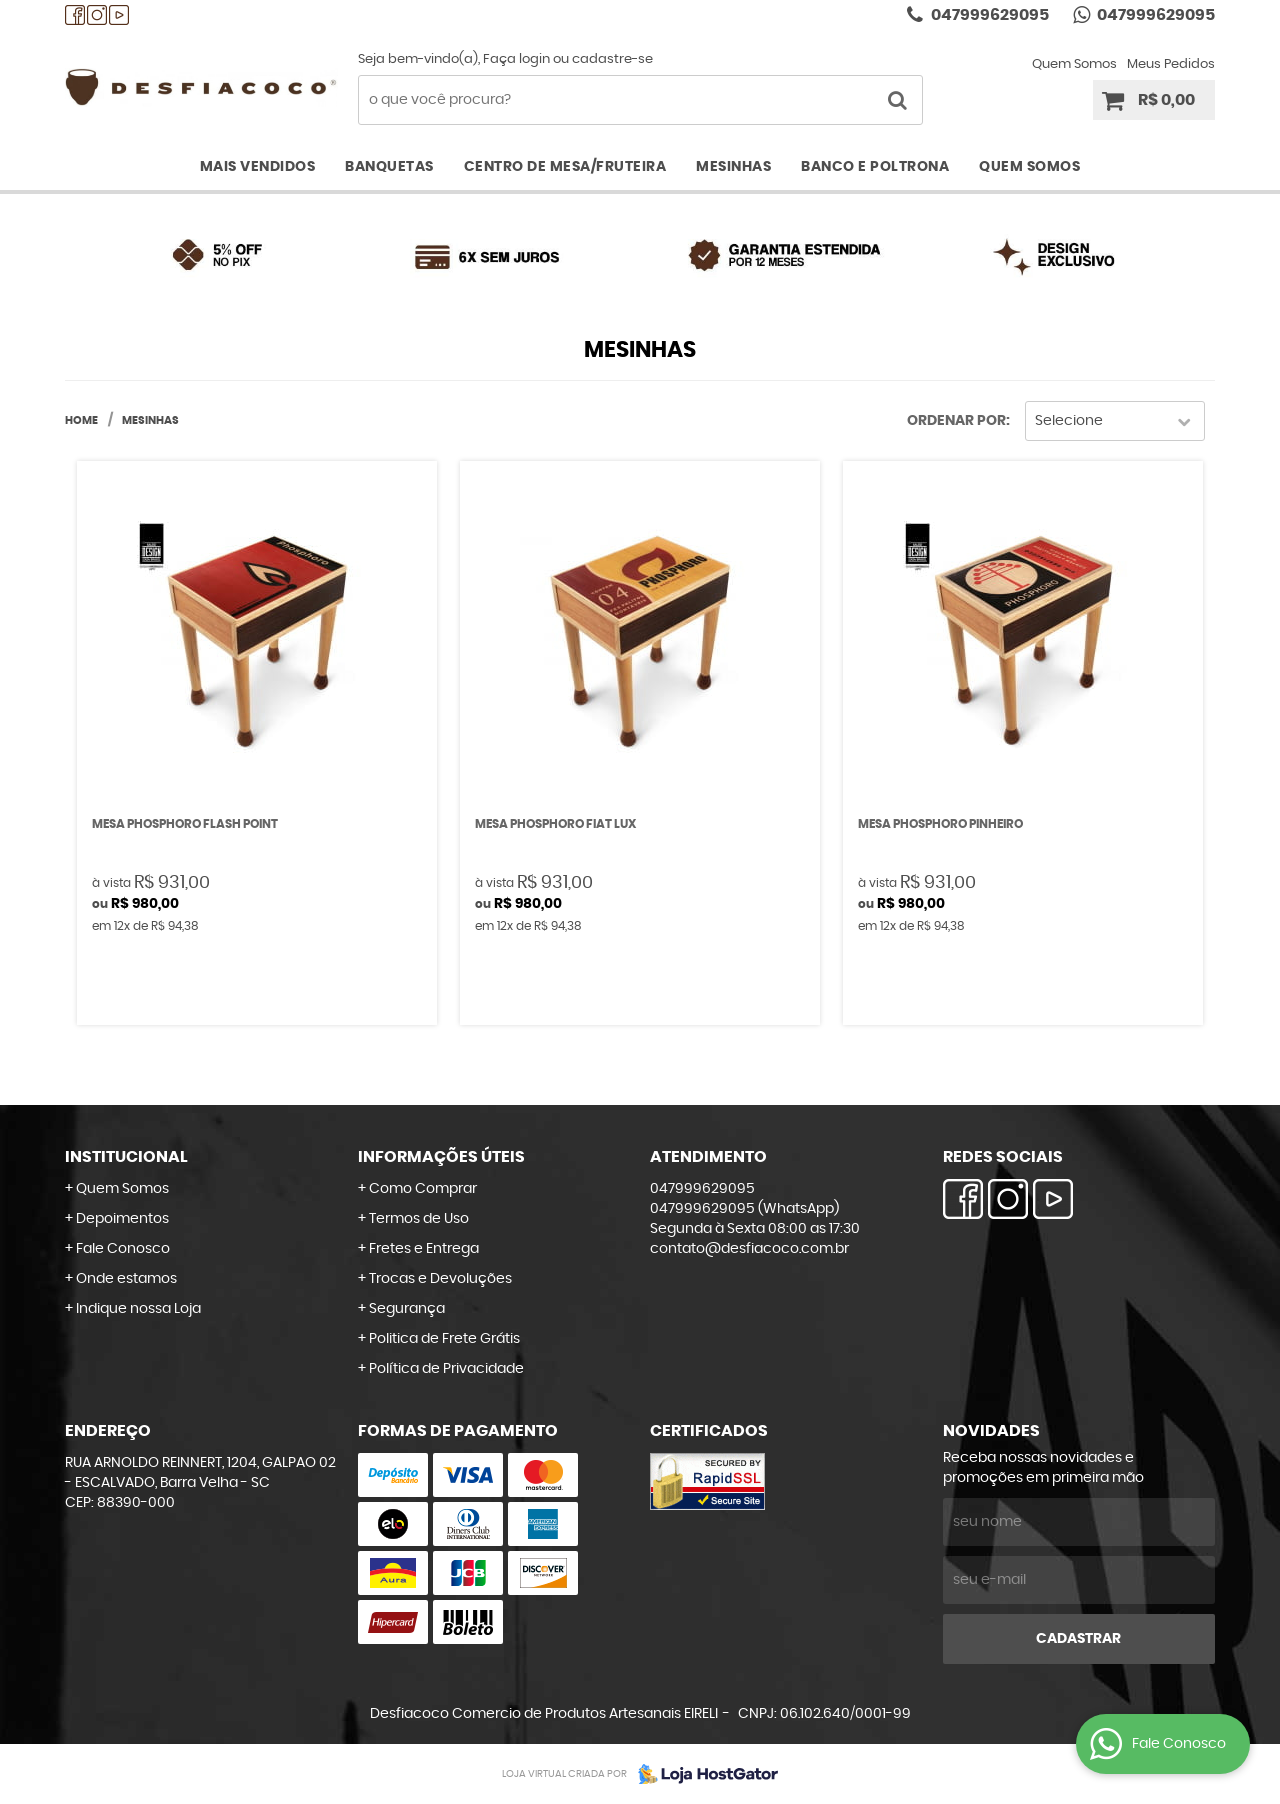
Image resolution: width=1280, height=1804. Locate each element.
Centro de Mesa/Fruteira (565, 167)
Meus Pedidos (1171, 64)
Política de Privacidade (446, 1369)
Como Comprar (423, 1189)
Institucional (126, 1157)
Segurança (407, 1309)
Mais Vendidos (258, 167)
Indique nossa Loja (138, 1309)
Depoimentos (122, 1219)
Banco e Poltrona (875, 167)
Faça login (516, 59)
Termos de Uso (419, 1219)
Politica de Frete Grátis (444, 1339)
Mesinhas (733, 167)
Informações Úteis (441, 1157)
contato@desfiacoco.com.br (749, 1249)
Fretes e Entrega (424, 1249)
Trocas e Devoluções (440, 1279)
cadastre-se (612, 59)
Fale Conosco (123, 1249)
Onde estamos (126, 1279)
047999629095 (988, 15)
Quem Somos (1074, 64)
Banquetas (389, 167)
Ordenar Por (956, 421)
